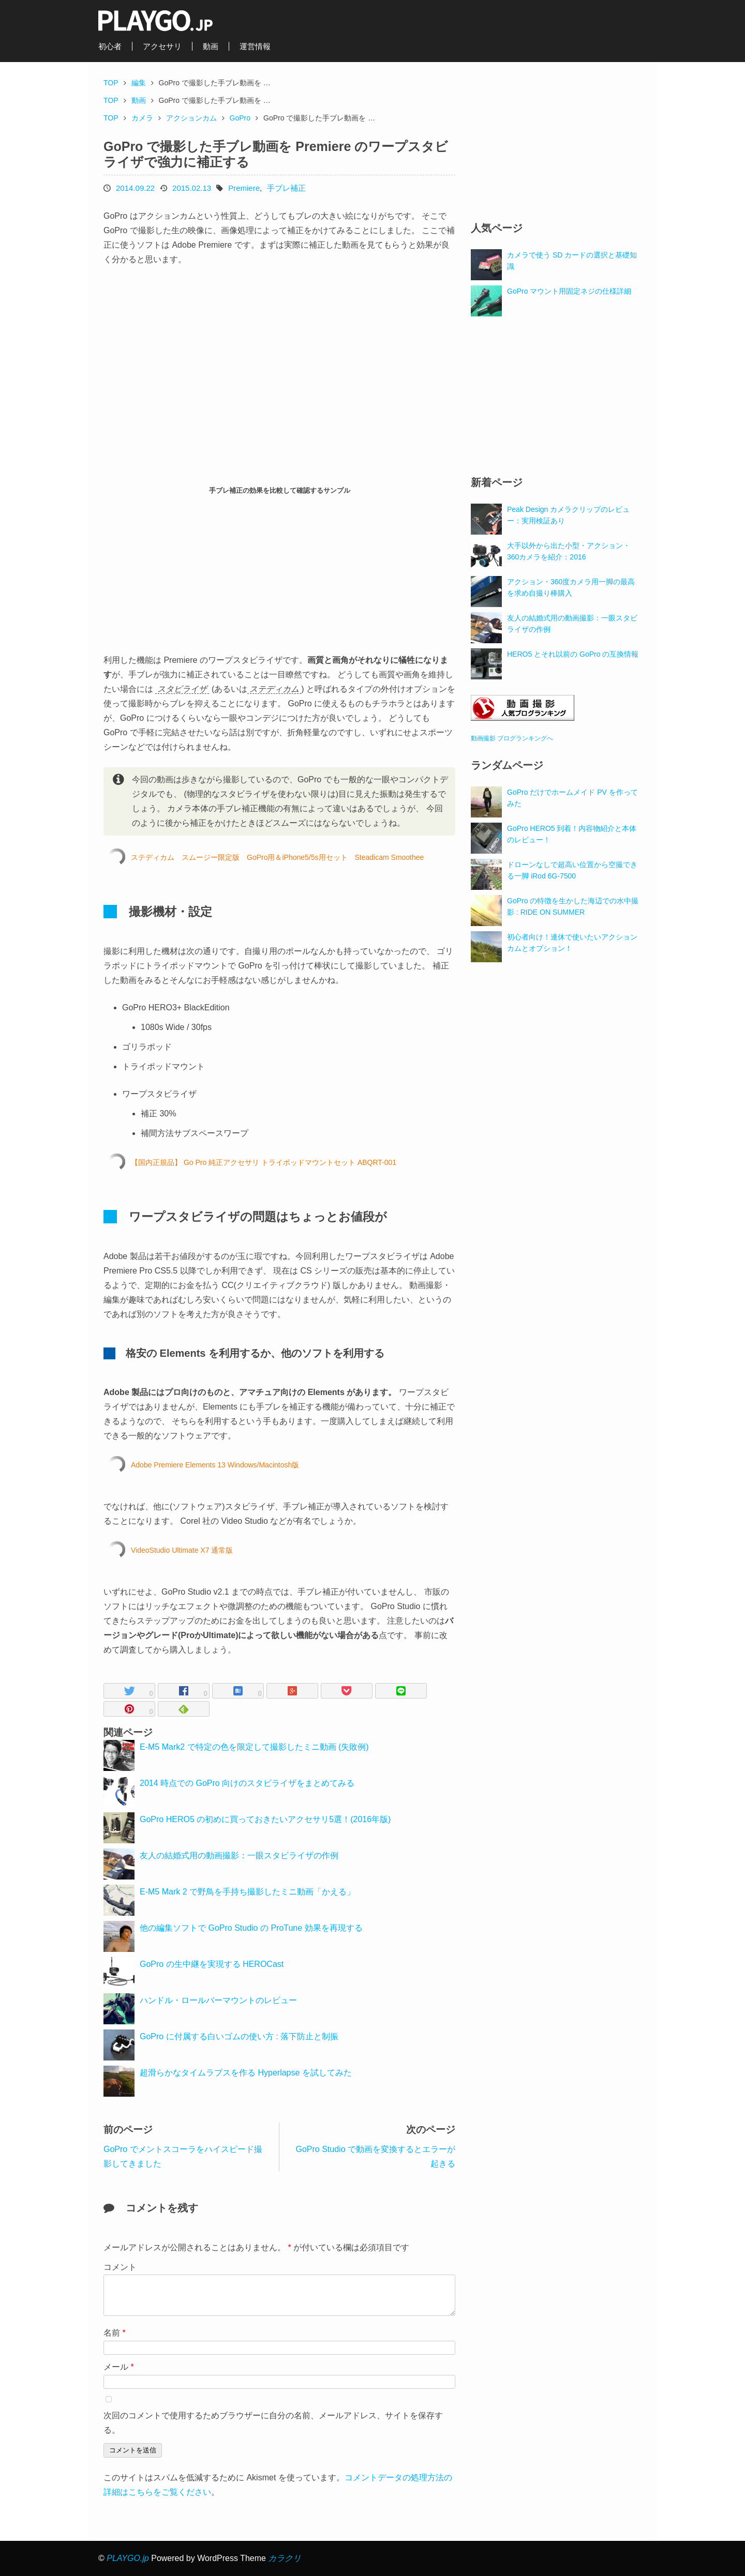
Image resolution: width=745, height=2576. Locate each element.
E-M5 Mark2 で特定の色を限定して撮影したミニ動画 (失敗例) (254, 1746)
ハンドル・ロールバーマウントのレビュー (218, 2000)
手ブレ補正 (286, 188)
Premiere (244, 188)
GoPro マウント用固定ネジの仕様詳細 (569, 291)
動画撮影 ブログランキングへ (512, 738)
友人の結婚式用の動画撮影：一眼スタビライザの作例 (239, 1855)
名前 (114, 2332)
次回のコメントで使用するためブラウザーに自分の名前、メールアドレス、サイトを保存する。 (273, 2422)
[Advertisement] (191, 575)
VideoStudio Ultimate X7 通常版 (182, 1550)
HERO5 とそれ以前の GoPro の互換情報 (572, 654)
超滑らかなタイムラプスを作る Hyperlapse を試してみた (246, 2072)
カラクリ (284, 2558)
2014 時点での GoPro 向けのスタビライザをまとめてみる (247, 1783)
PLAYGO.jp (128, 2558)
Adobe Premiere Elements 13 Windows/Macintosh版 (215, 1465)
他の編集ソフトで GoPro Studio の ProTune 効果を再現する (251, 1927)
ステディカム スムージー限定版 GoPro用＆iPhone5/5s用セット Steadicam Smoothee (277, 857)
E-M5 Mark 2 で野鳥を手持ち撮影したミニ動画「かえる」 (247, 1891)
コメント (120, 2267)
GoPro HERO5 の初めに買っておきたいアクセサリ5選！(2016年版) (265, 1819)
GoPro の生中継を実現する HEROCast (212, 1964)
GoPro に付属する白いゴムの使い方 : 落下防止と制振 (239, 2036)
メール (118, 2366)
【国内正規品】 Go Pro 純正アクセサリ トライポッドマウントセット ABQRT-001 (263, 1162)
